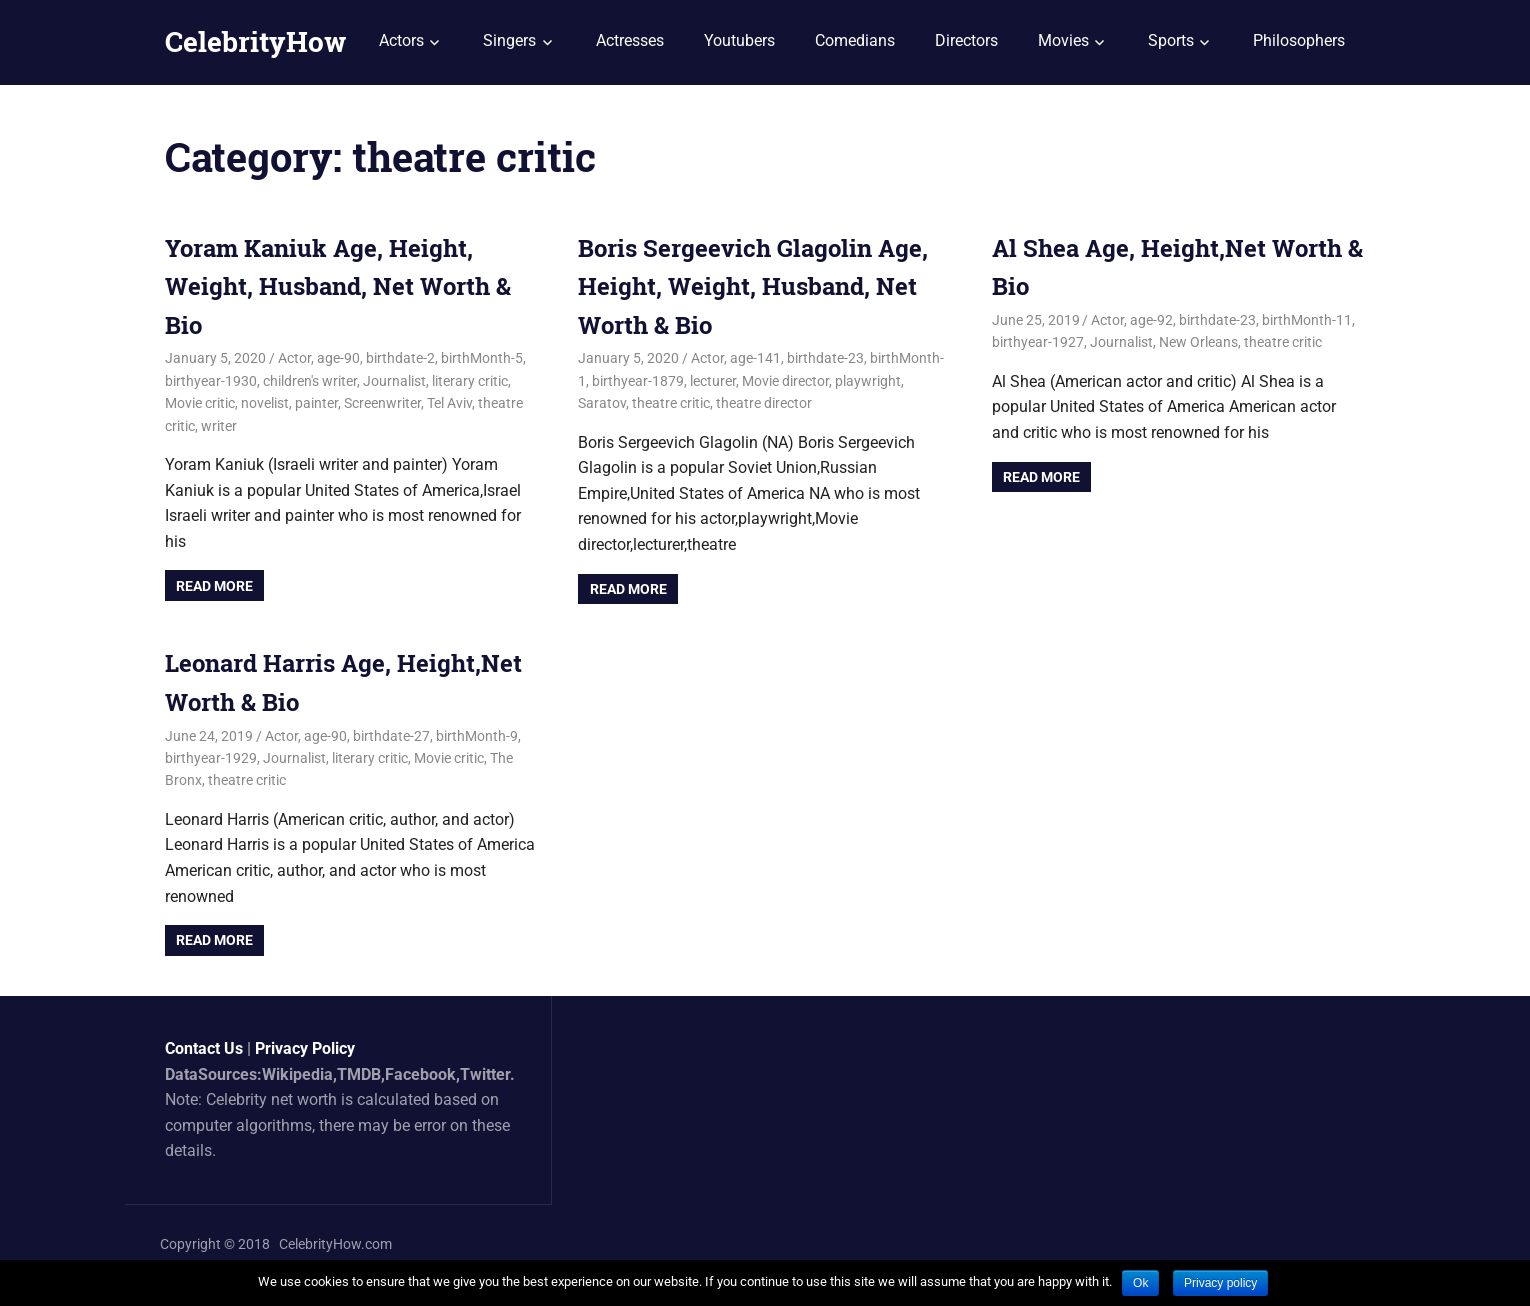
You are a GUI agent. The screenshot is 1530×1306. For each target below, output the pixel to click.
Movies (1063, 40)
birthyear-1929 (211, 758)
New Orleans (1198, 342)
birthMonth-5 (482, 358)
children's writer (310, 381)
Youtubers (739, 40)
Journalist (394, 381)
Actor (294, 358)
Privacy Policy (305, 1048)
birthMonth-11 (1307, 320)
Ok (1140, 1283)
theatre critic (671, 403)
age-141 (755, 358)
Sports (1171, 40)
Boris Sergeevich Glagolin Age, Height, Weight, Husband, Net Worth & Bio (753, 286)
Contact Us (204, 1048)
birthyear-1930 (211, 381)
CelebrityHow (255, 41)
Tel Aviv (449, 403)
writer (219, 426)
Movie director (785, 381)
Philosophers (1299, 40)
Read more (214, 586)
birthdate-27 (391, 736)
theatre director (764, 403)
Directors (966, 40)
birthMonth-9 (477, 736)
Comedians (855, 40)
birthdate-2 (400, 358)
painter (316, 403)
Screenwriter (382, 403)
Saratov (602, 403)
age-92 (1151, 320)
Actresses (630, 40)
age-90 (338, 358)
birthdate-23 (825, 358)
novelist (265, 403)
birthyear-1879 (638, 381)
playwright (868, 381)
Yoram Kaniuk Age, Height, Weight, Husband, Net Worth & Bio (338, 286)
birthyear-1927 (1038, 342)
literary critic (470, 381)
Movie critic (200, 403)
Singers (509, 40)
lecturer (713, 381)
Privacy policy (1220, 1283)
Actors (401, 40)
